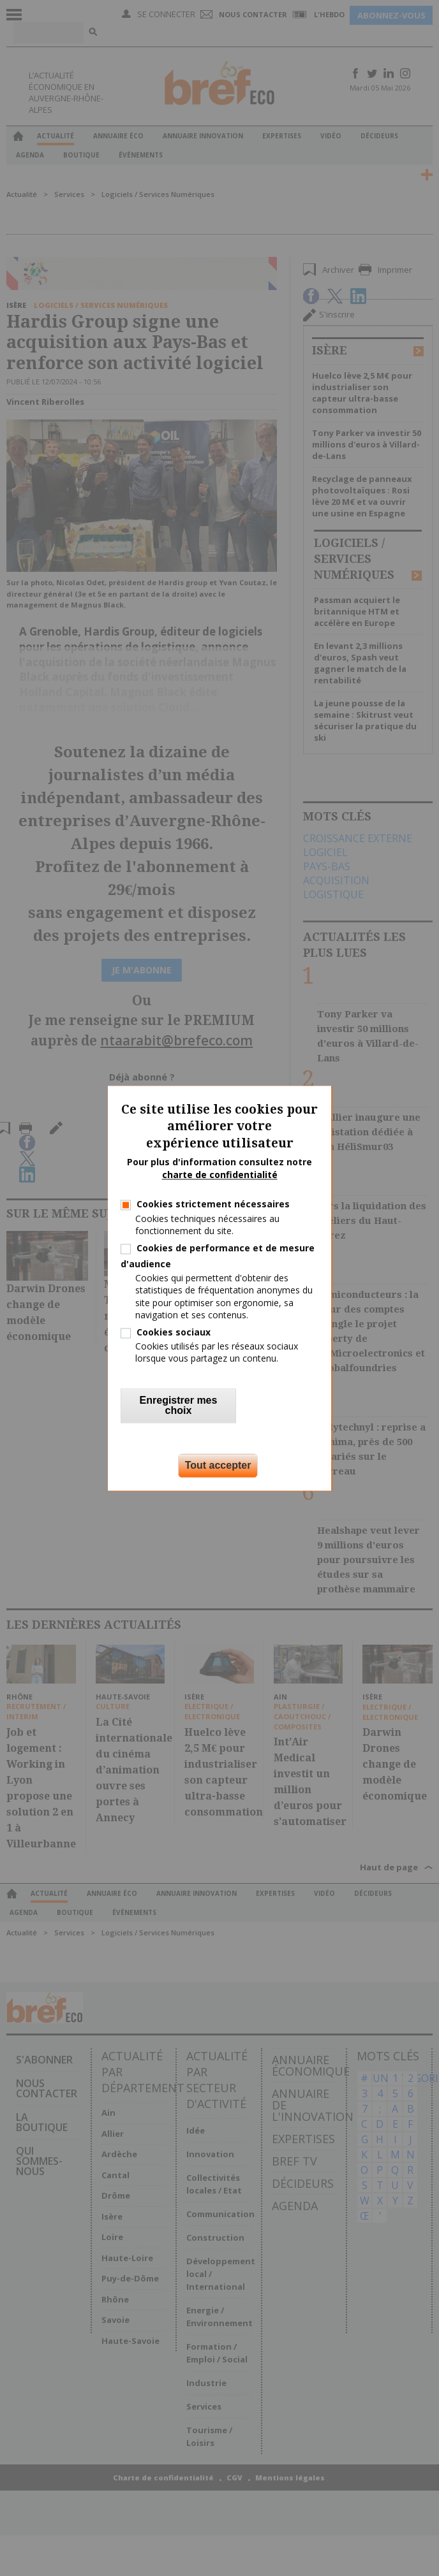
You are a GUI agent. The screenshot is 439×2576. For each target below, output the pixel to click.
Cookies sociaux (174, 1332)
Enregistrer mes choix (179, 1405)
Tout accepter (218, 1465)
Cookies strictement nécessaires (213, 1204)
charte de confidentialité (220, 1174)
